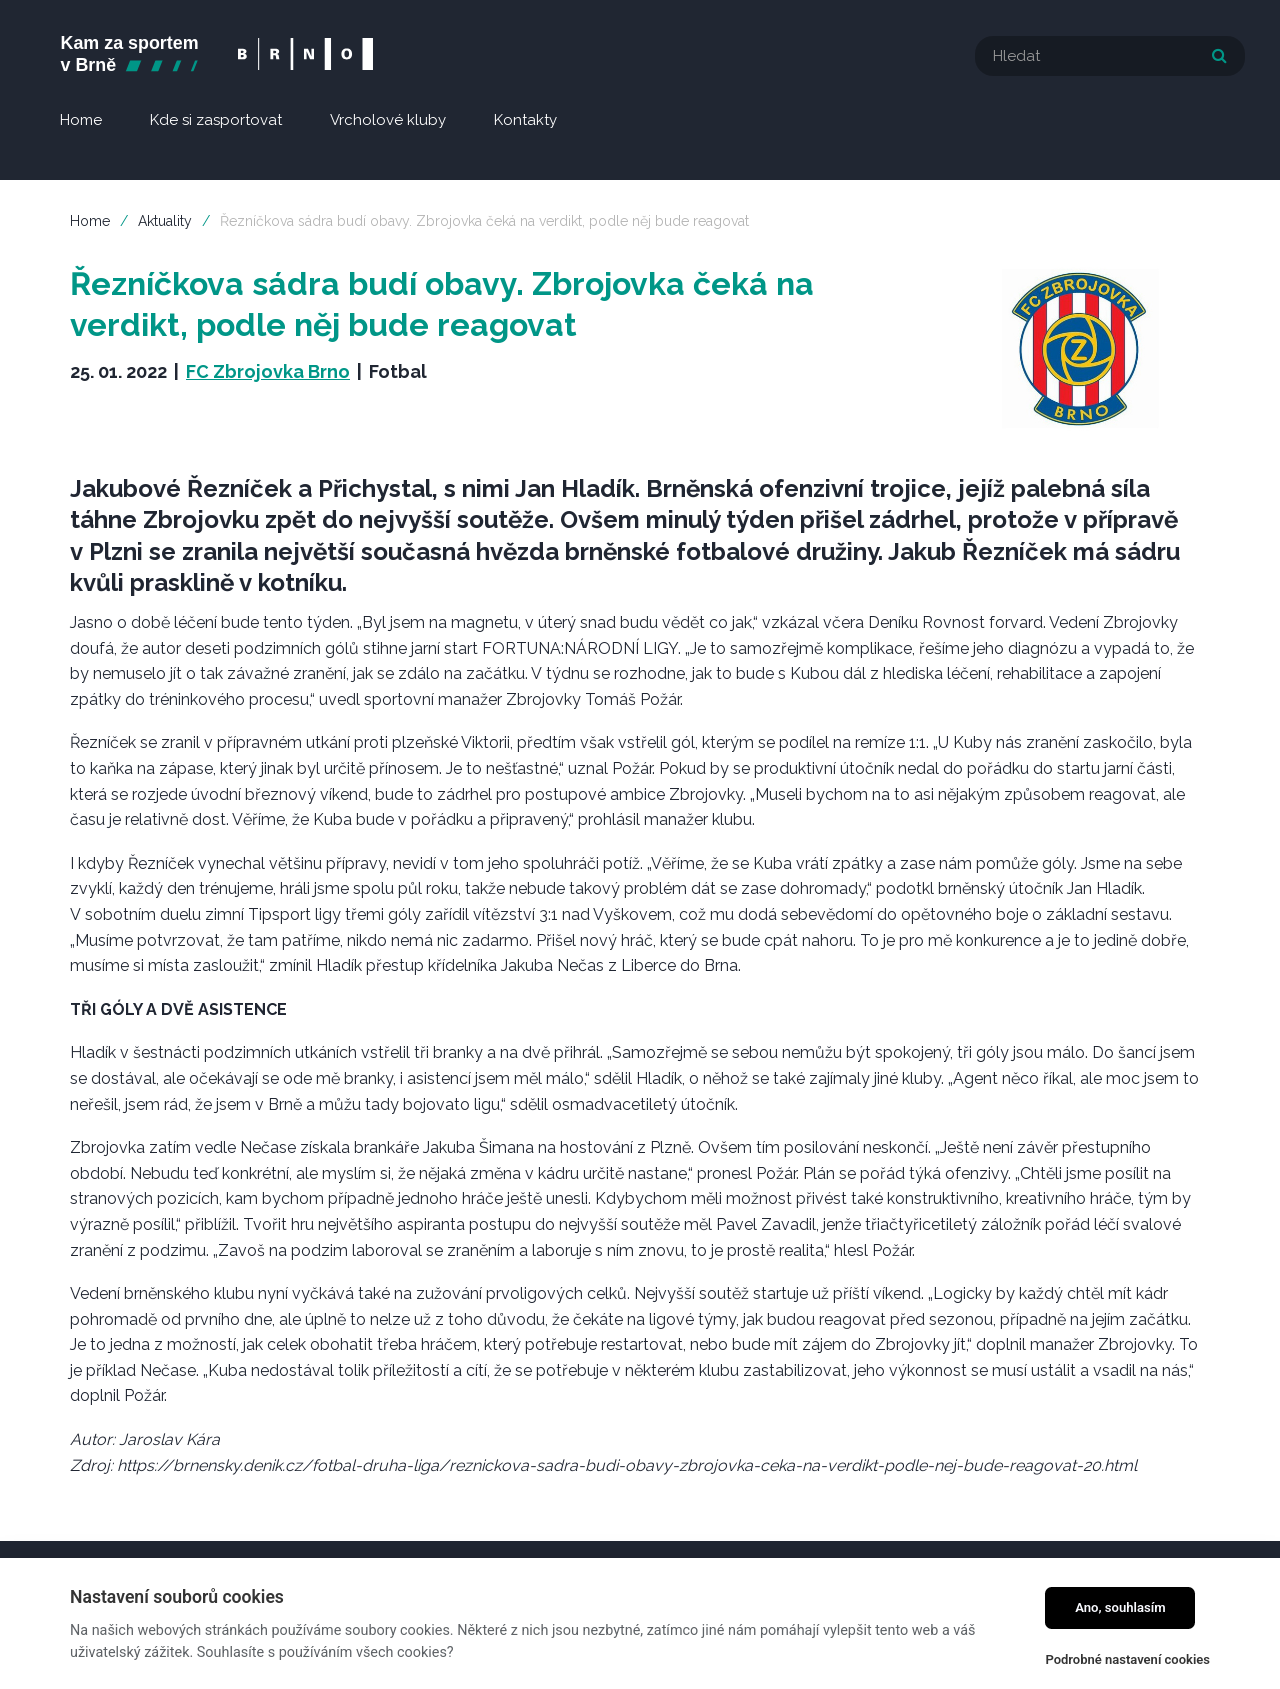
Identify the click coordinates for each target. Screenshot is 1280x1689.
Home (90, 221)
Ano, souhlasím (1120, 1607)
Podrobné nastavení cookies (1127, 1659)
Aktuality (165, 221)
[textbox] (1110, 56)
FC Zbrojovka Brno (268, 370)
